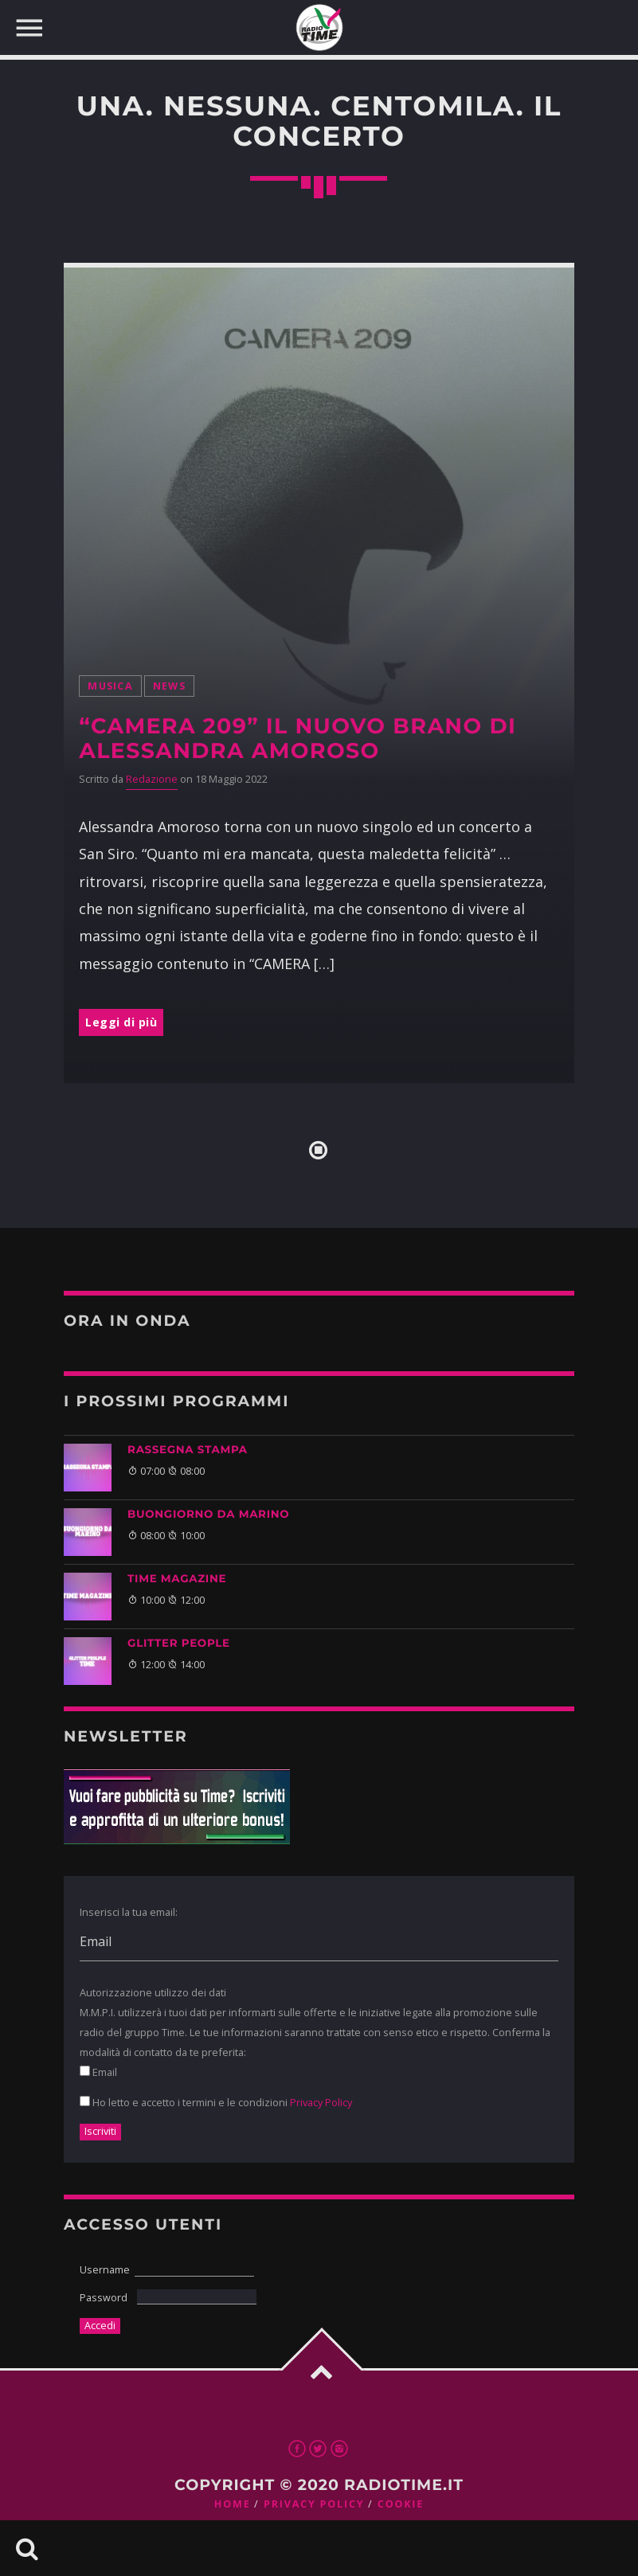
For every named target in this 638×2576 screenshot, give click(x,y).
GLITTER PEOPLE (178, 1643)
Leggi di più (121, 1022)
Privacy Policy (321, 2102)
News (169, 686)
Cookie (401, 2504)
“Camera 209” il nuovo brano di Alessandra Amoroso (297, 738)
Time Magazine (176, 1579)
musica (110, 686)
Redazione (152, 779)
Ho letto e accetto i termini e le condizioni (216, 2102)
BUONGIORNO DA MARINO (208, 1514)
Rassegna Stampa (187, 1450)
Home (232, 2504)
